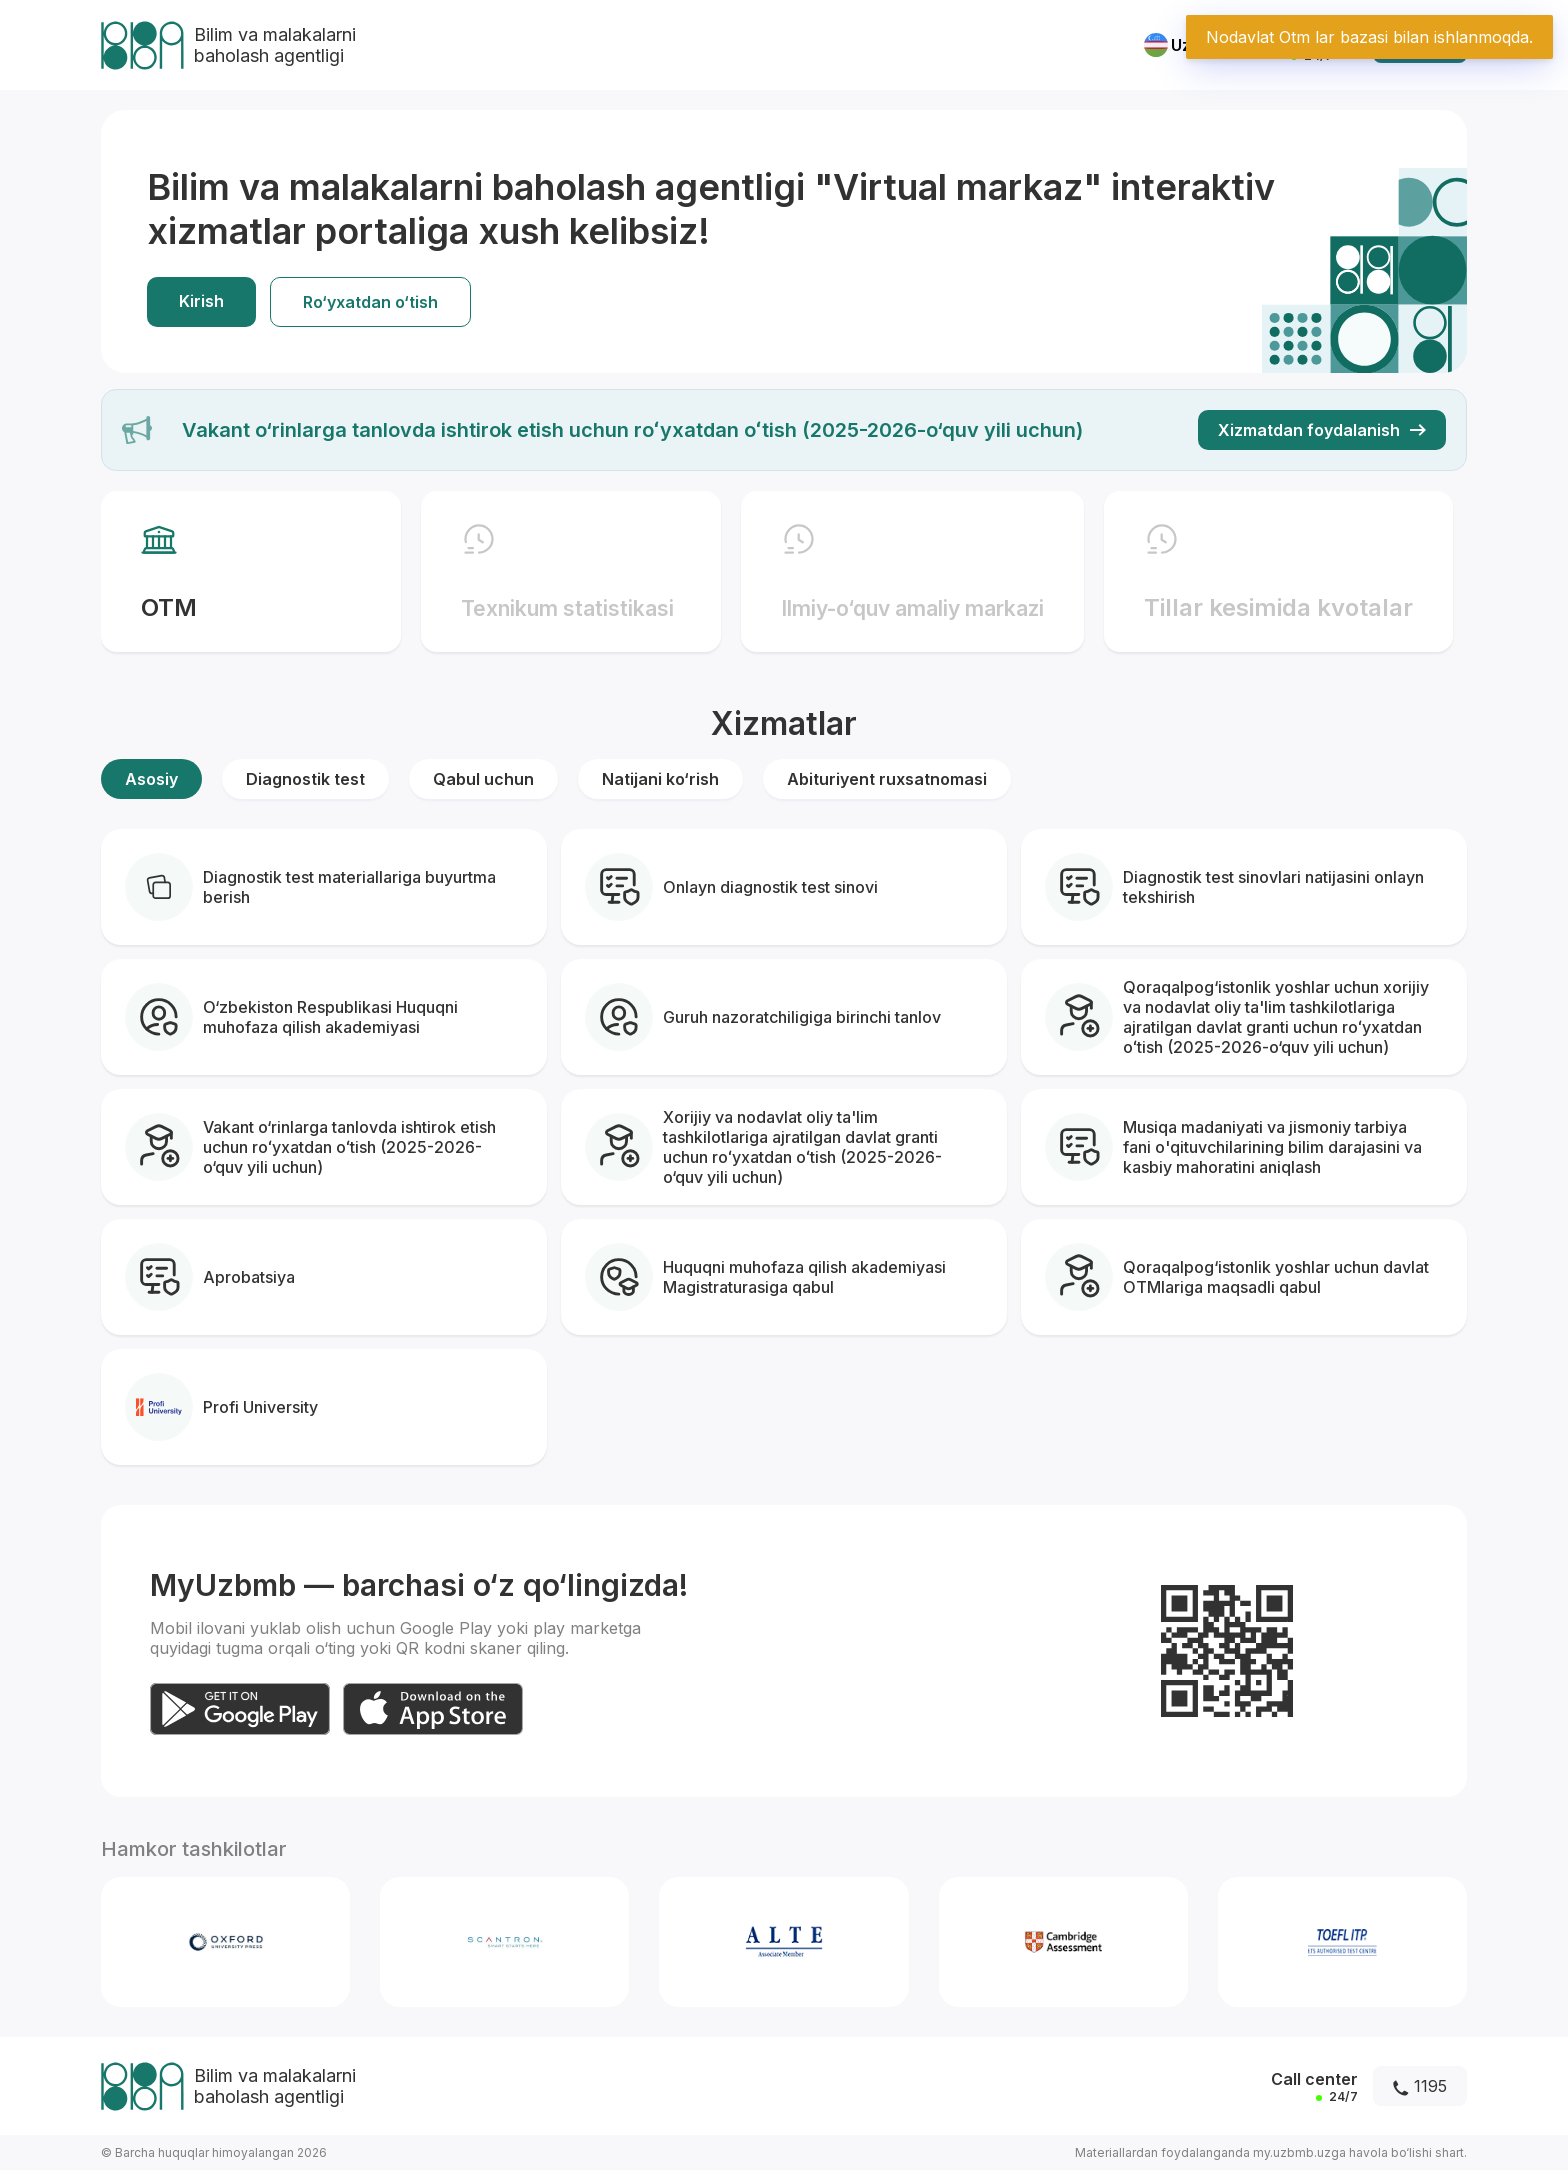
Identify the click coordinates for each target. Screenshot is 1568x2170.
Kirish (201, 301)
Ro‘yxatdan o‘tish (370, 302)
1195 (1420, 2086)
